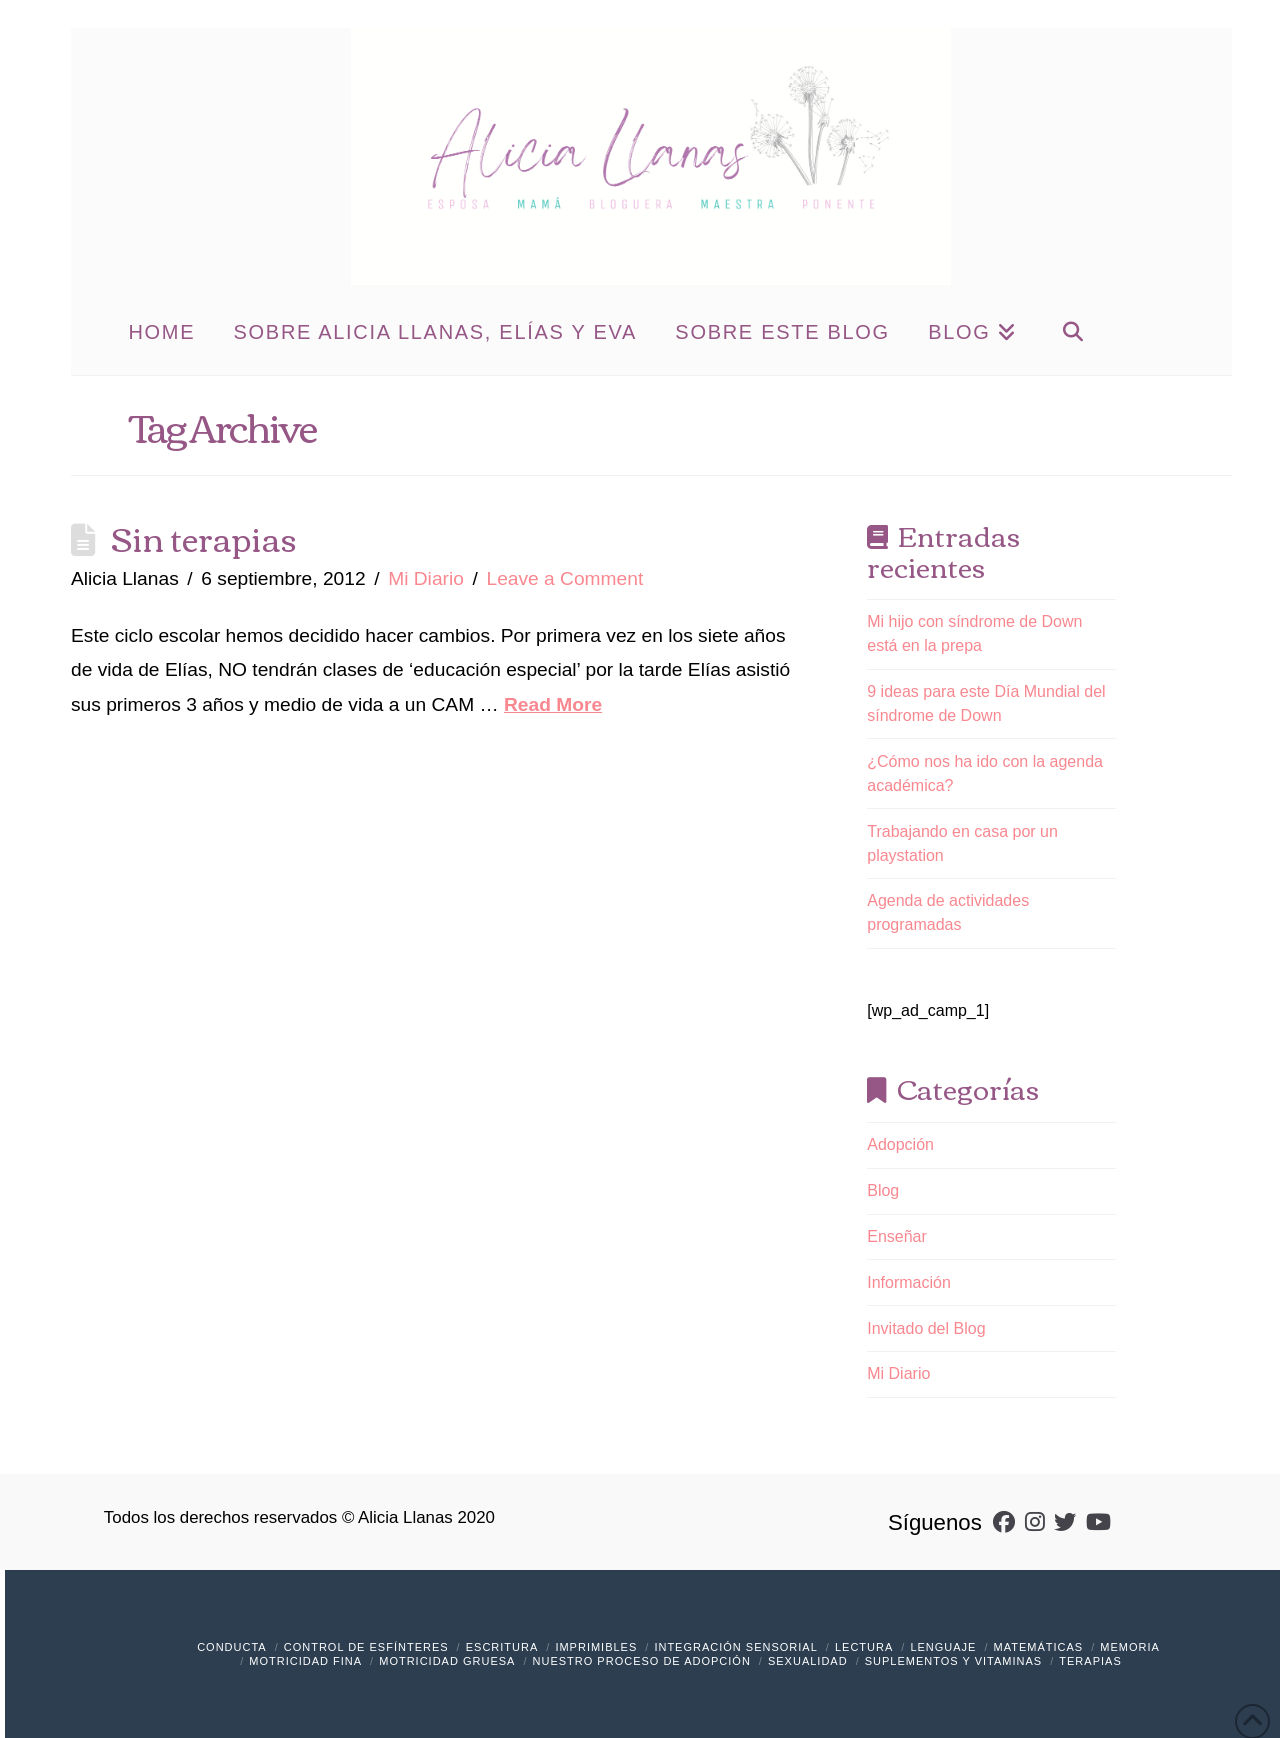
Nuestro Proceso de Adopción (642, 1661)
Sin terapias (204, 537)
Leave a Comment (564, 578)
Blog (883, 1190)
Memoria (1130, 1647)
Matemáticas (1039, 1647)
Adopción (900, 1144)
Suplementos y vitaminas (953, 1661)
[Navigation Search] (1072, 330)
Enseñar (897, 1236)
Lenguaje (943, 1647)
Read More (553, 704)
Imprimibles (596, 1647)
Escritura (502, 1647)
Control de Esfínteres (366, 1647)
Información (909, 1282)
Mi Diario (426, 578)
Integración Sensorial (735, 1647)
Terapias (1090, 1661)
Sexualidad (808, 1661)
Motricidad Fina (305, 1661)
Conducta (232, 1647)
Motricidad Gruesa (447, 1661)
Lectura (864, 1647)
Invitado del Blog (926, 1328)
